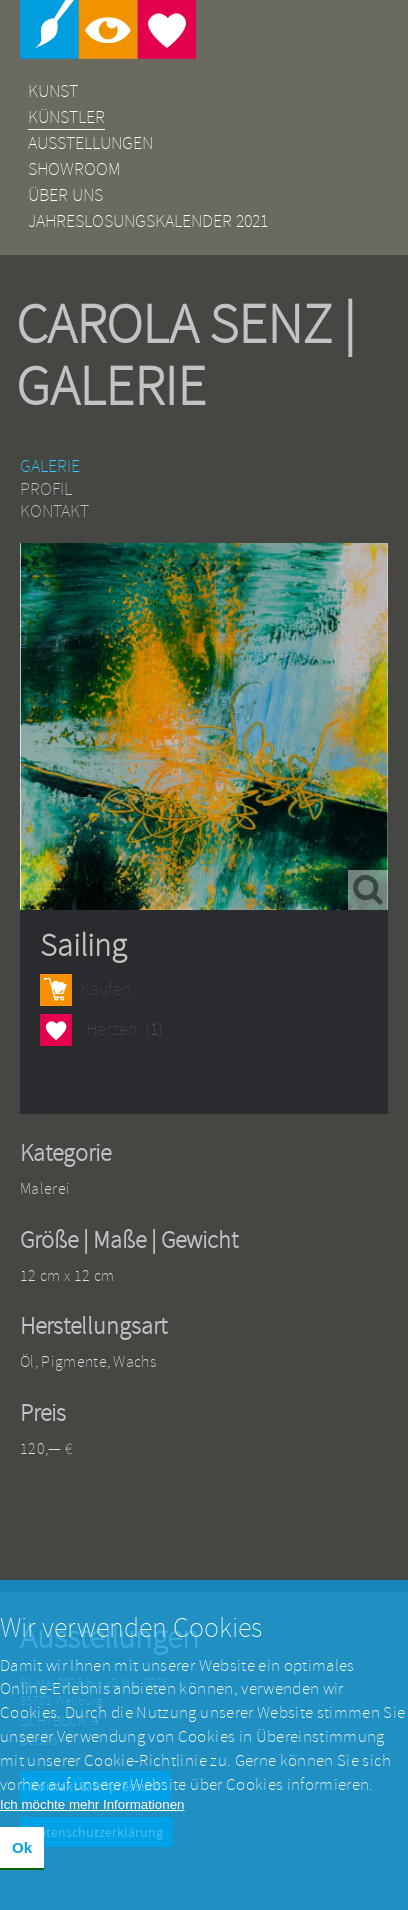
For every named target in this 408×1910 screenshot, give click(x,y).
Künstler (66, 117)
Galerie (50, 466)
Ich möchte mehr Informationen (92, 1810)
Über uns (65, 195)
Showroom (74, 169)
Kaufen (105, 989)
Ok (22, 1853)
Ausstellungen (90, 143)
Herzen (56, 1029)
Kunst (53, 91)
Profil (46, 489)
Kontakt (54, 511)
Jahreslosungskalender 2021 (148, 221)
